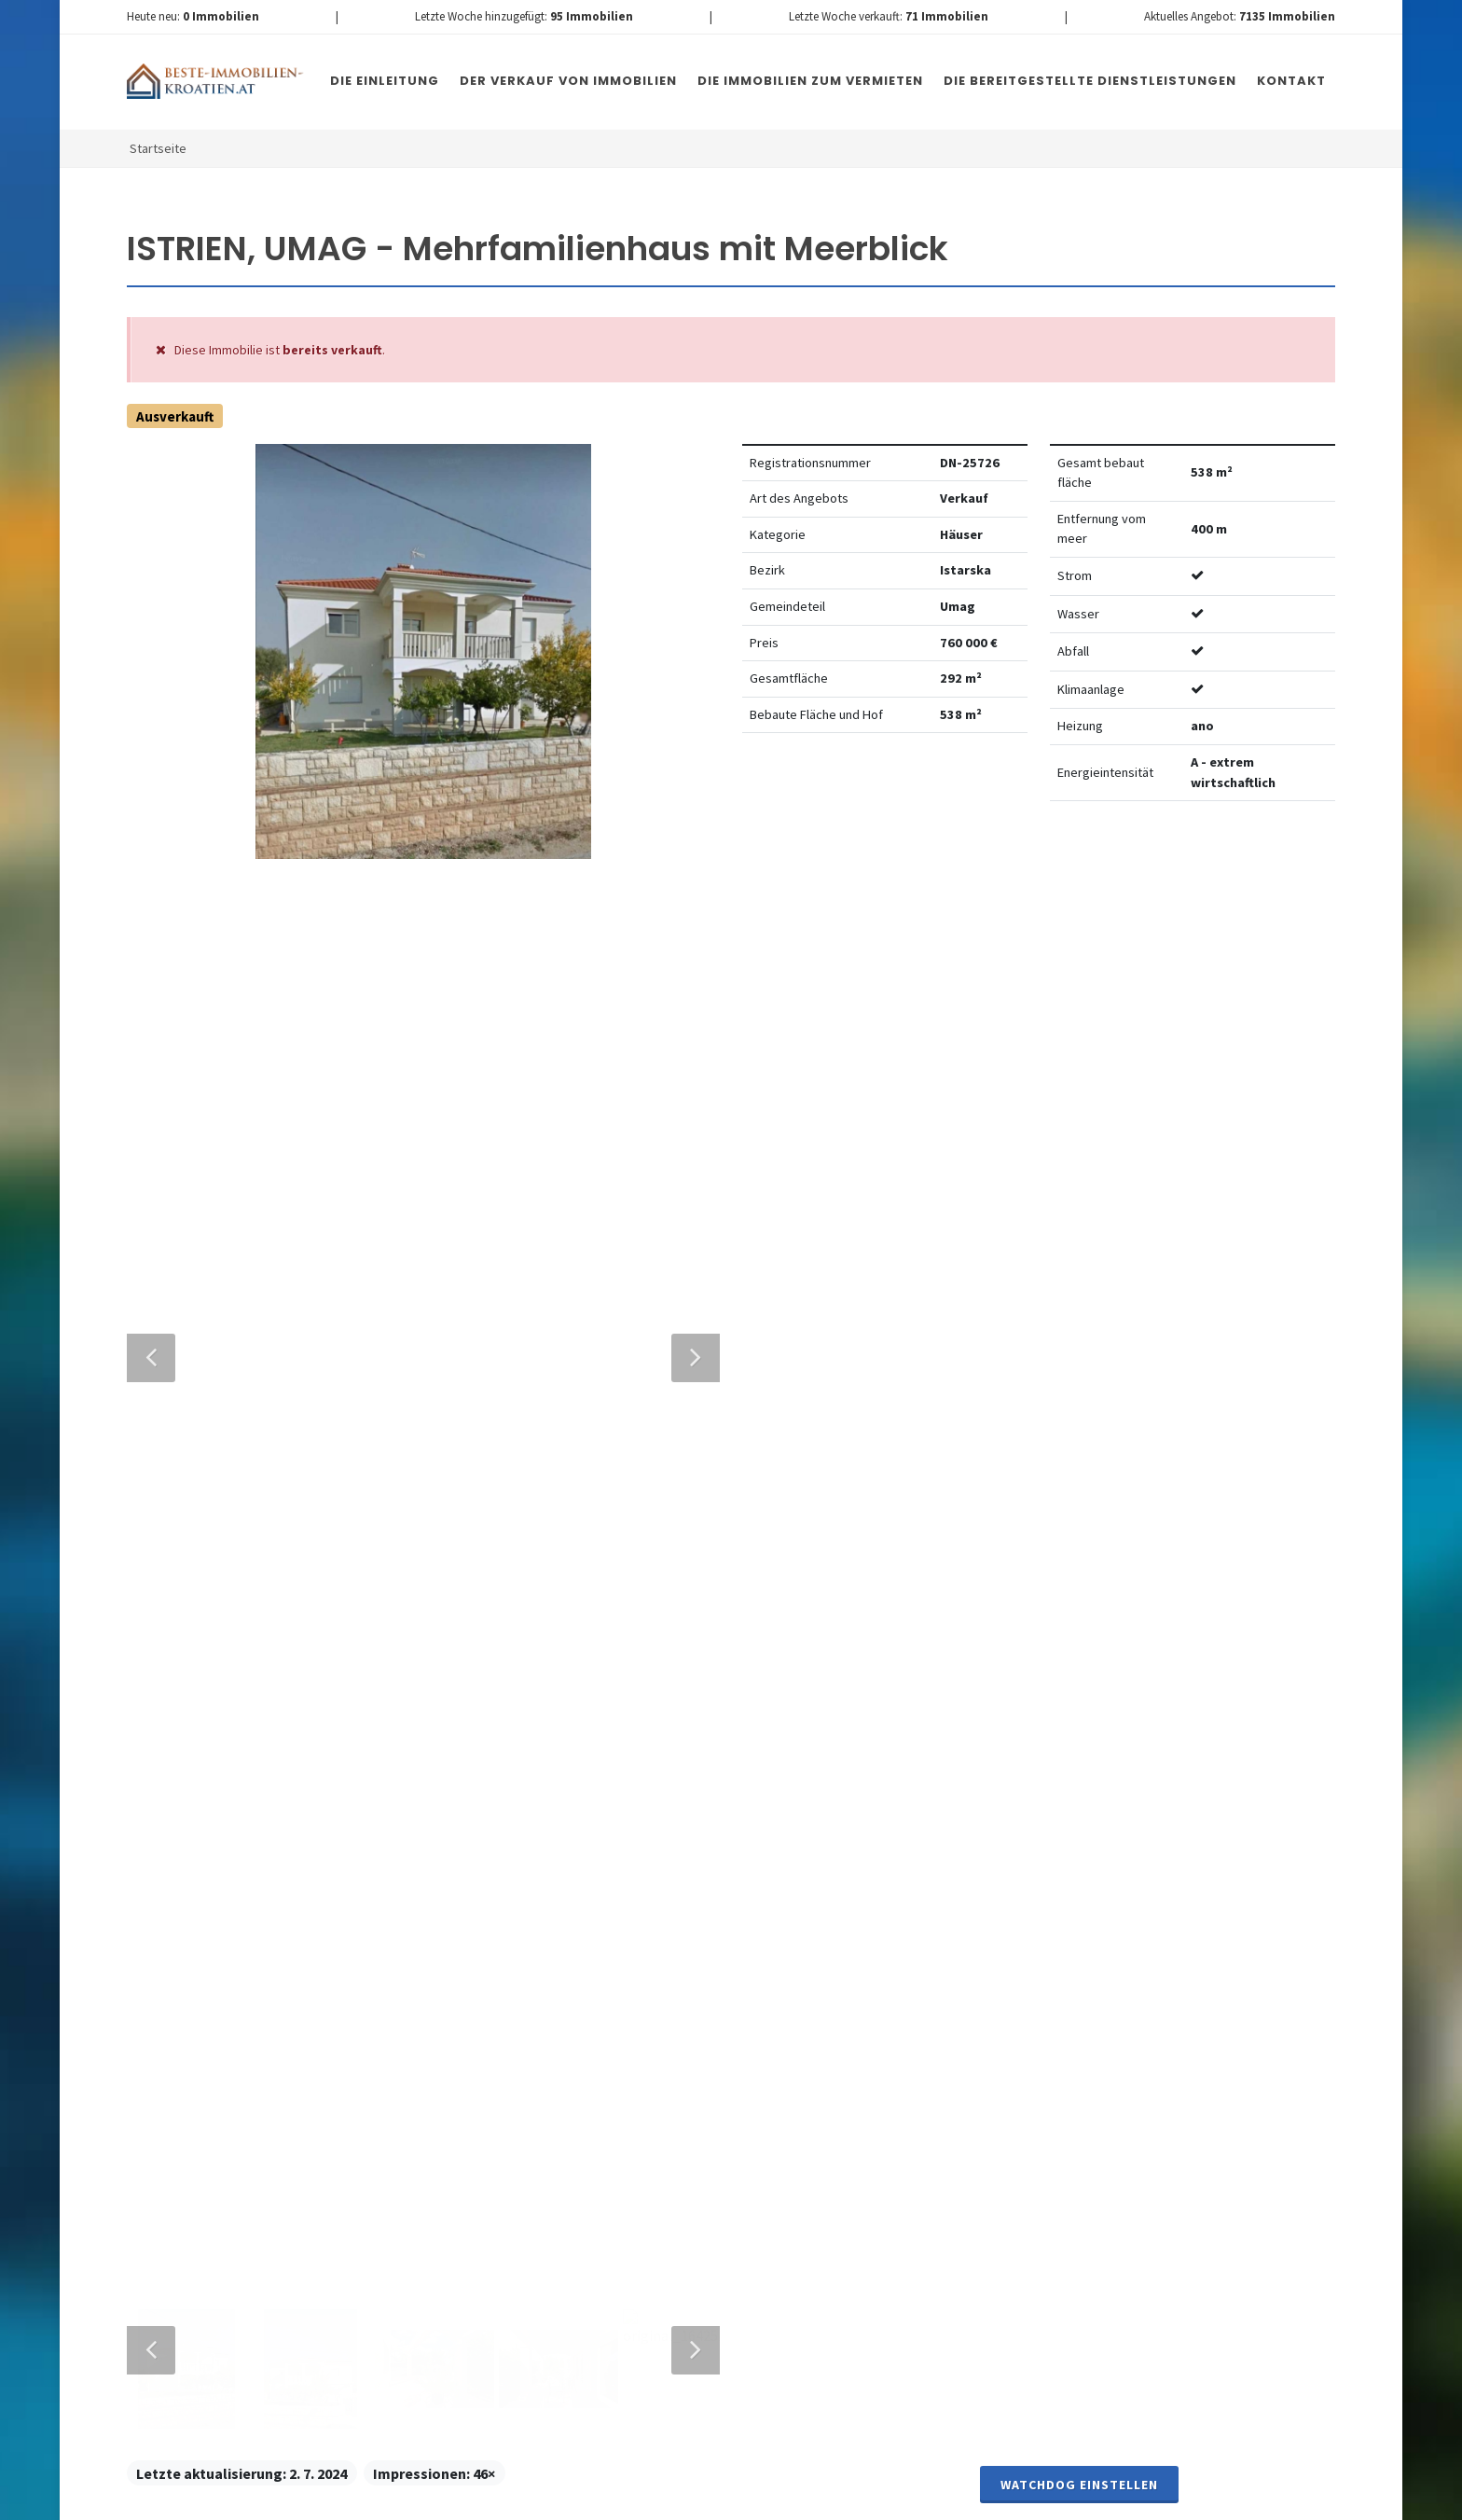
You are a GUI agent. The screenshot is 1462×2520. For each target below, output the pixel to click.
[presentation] (584, 2140)
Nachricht (490, 1849)
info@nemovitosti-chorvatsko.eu (281, 1955)
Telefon (478, 1765)
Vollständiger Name (528, 1680)
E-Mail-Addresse (763, 1680)
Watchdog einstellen (1079, 872)
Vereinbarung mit (666, 2061)
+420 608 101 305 (281, 1933)
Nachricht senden (833, 2163)
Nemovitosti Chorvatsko (606, 2500)
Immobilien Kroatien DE (459, 2500)
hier (1018, 2093)
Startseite (158, 148)
